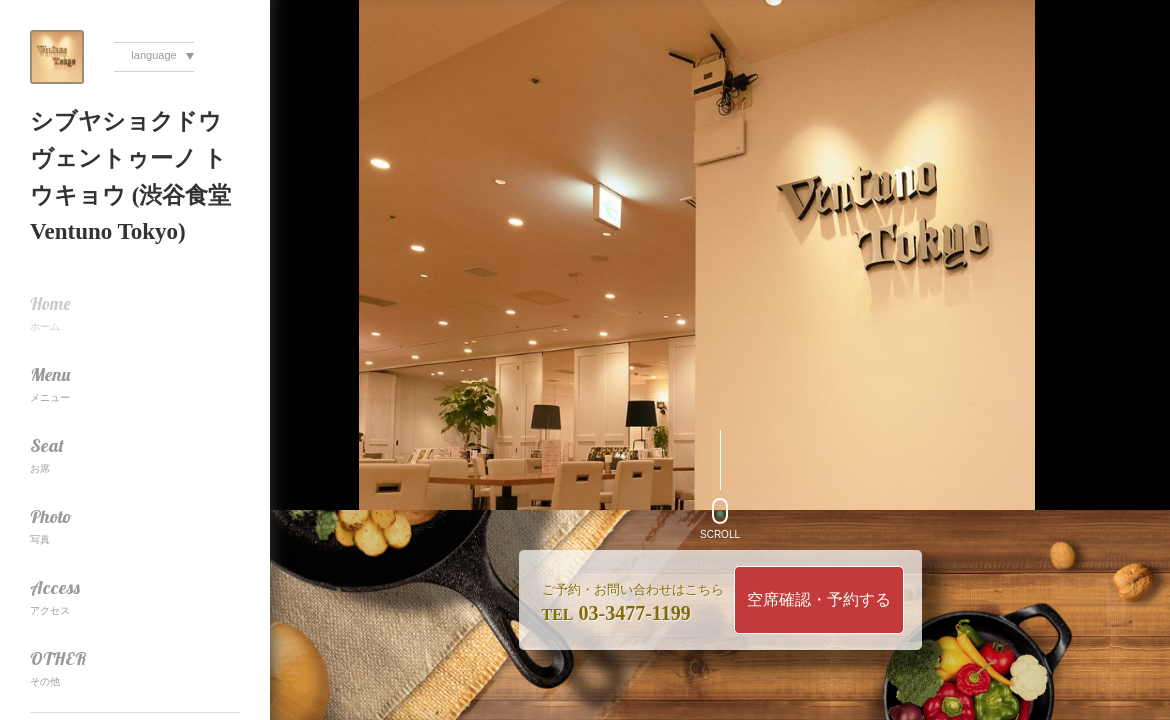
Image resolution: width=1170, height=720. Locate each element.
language (153, 55)
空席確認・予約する (819, 599)
